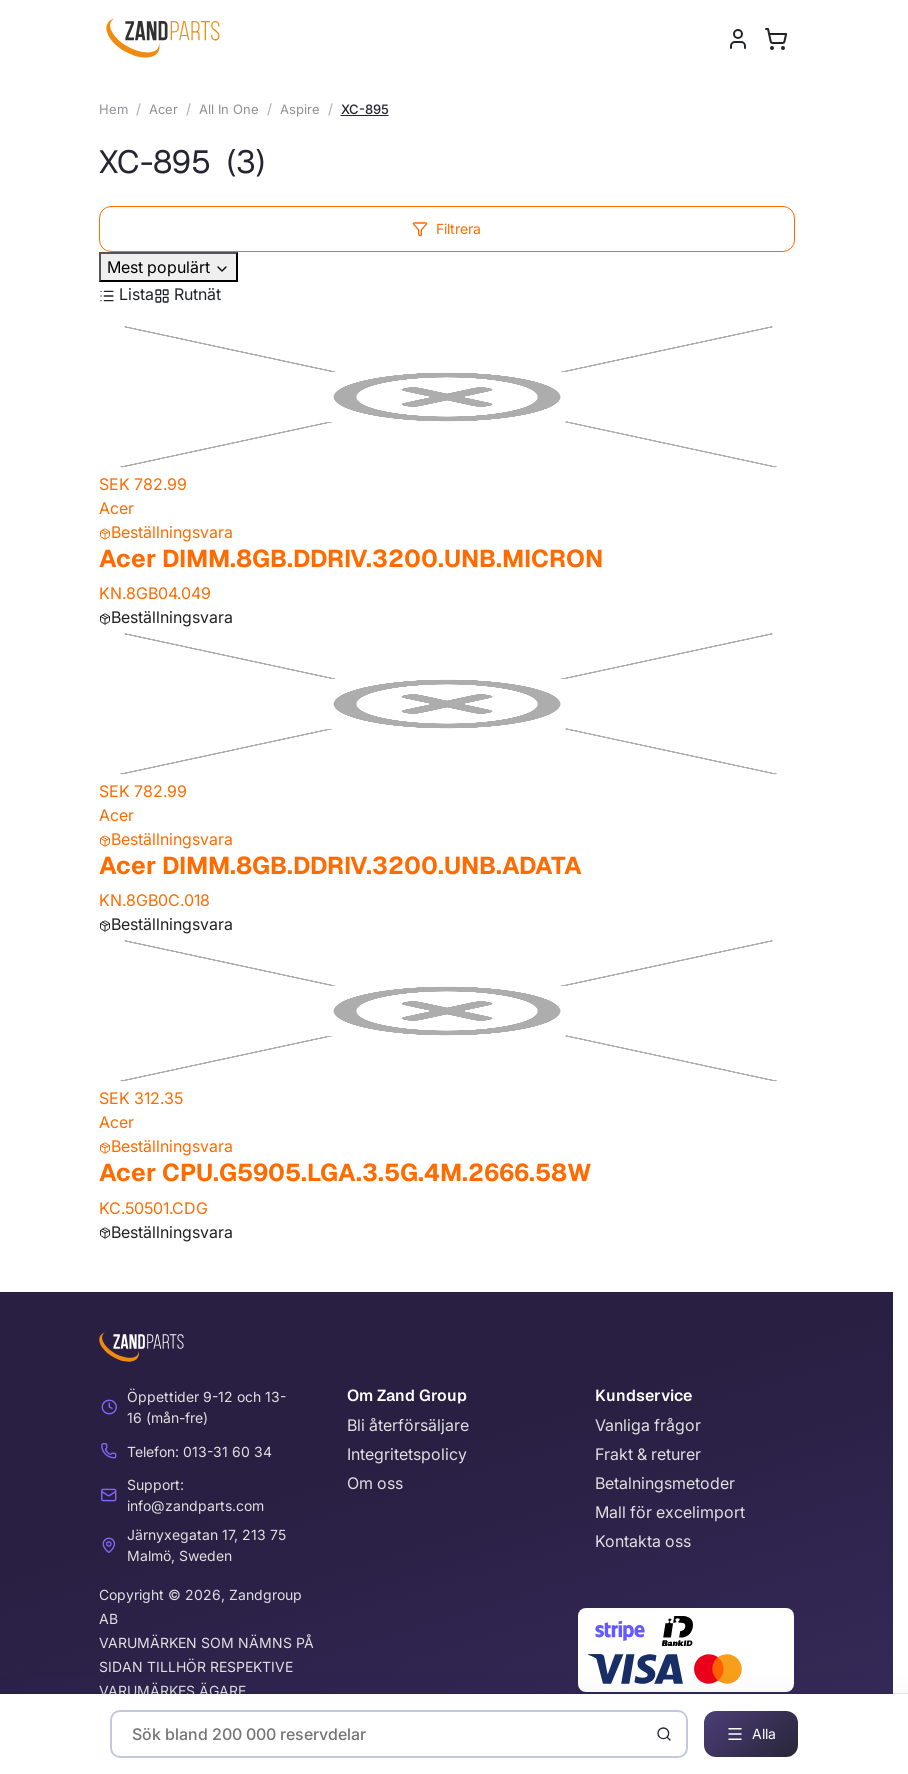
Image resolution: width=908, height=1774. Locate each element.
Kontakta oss (643, 1541)
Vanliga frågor (648, 1425)
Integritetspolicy (407, 1454)
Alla (751, 1734)
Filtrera (446, 228)
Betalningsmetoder (665, 1483)
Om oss (375, 1483)
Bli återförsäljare (408, 1425)
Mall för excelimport (670, 1512)
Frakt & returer (648, 1454)
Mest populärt (168, 267)
